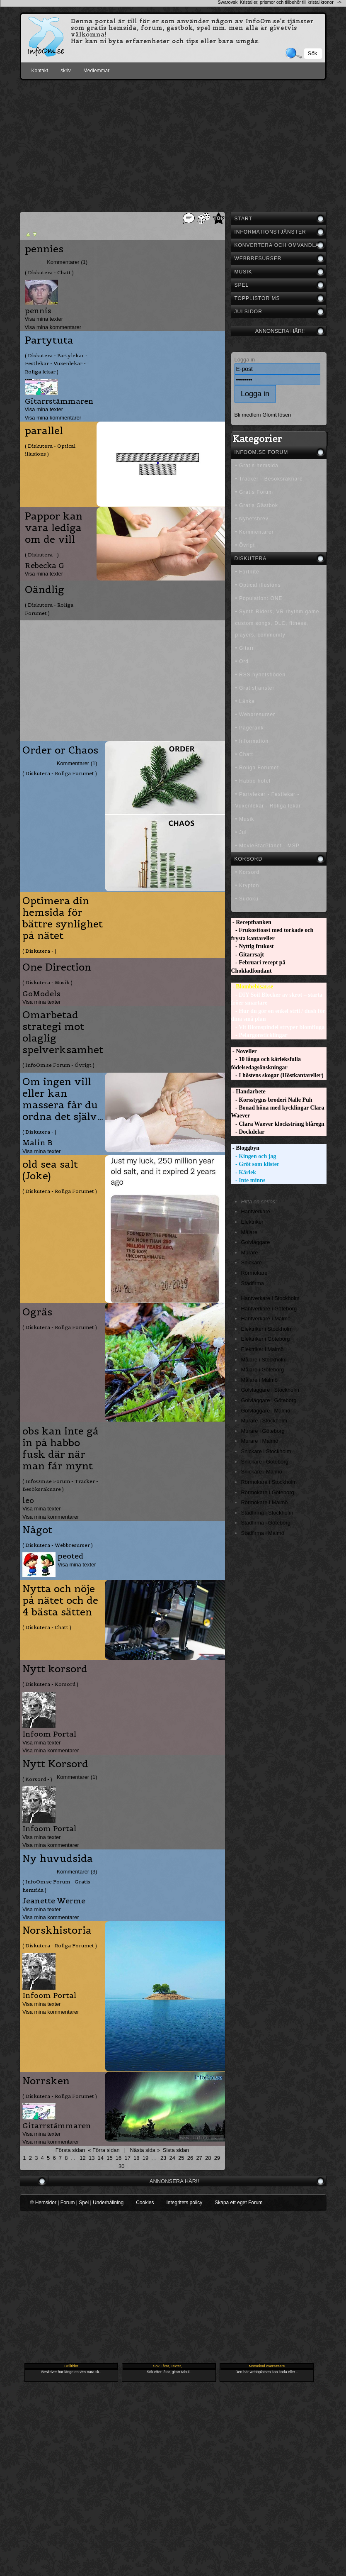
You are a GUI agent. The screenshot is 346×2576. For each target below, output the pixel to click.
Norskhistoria (57, 1930)
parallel (44, 431)
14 (101, 2158)
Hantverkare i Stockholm (270, 1298)
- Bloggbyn (245, 1148)
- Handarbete (248, 1091)
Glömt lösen (276, 415)
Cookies (145, 2202)
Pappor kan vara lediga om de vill (53, 527)
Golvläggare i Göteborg (269, 1400)
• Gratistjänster (255, 688)
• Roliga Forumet (257, 768)
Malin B (37, 1142)
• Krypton (247, 885)
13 (91, 2158)
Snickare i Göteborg (264, 1462)
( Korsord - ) (37, 1779)
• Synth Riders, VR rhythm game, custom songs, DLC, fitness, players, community (278, 623)
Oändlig (44, 589)
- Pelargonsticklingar (259, 1035)
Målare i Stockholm (264, 1359)
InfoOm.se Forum (261, 452)
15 (109, 2158)
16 (118, 2158)
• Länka (245, 701)
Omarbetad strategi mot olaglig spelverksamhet (62, 1032)
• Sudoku (247, 899)
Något (37, 1530)
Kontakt (39, 70)
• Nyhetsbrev (252, 519)
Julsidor (248, 312)
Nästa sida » (145, 2150)
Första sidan (70, 2150)
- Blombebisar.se (252, 986)
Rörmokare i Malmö (264, 1502)
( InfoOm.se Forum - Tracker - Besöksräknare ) (60, 1485)
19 (145, 2158)
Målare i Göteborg (262, 1369)
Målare (249, 1232)
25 (181, 2158)
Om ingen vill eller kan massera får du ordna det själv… (62, 1099)
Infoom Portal (49, 1734)
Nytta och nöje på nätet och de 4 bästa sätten (60, 1600)
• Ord (242, 661)
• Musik (244, 819)
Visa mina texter (44, 319)
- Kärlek (243, 1172)
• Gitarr (244, 648)
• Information (252, 741)
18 (136, 2158)
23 (163, 2158)
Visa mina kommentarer (53, 327)
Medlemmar (96, 70)
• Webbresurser (255, 714)
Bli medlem (248, 415)
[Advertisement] (173, 144)
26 (190, 2158)
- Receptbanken (251, 922)
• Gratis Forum (254, 492)
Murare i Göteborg (263, 1431)
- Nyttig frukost (252, 946)
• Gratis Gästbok (256, 505)
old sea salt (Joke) (50, 1170)
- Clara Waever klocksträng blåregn (277, 1124)
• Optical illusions (258, 585)
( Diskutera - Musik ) (47, 982)
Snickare (251, 1262)
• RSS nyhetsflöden (260, 675)
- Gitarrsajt (247, 954)
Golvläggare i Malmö (265, 1411)
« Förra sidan (103, 2150)
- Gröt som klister (255, 1164)
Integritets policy (184, 2202)
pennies (44, 249)
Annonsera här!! (280, 331)
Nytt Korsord (55, 1764)
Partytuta (49, 340)
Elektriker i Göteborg (265, 1339)
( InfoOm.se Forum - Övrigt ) (58, 1065)
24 (172, 2158)
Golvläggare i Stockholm (270, 1390)
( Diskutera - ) (42, 554)
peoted (71, 1556)
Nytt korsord (54, 1669)
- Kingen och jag (253, 1156)
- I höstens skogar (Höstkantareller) (277, 1075)
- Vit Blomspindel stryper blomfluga (278, 1027)
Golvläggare (255, 1242)
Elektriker (252, 1222)
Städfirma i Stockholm (267, 1513)
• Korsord (247, 872)
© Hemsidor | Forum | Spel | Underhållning (77, 2202)
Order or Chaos (60, 750)
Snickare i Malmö (261, 1472)
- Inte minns (248, 1180)
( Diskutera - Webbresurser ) (57, 1545)
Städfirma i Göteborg (266, 1523)
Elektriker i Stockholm (267, 1329)
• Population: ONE (259, 598)
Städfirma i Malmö (262, 1533)
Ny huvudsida (57, 1858)
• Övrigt (245, 545)
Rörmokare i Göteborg (267, 1492)
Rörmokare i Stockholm (269, 1482)
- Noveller (244, 1051)
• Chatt (244, 754)
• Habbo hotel (253, 781)
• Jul (241, 832)
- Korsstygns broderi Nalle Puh (271, 1100)
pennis (38, 310)
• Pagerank (249, 728)
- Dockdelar (248, 1132)
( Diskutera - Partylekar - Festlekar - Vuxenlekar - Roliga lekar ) (56, 363)
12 (82, 2158)
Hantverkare (256, 1211)
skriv (65, 70)
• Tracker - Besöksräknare (269, 479)
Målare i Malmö (259, 1380)
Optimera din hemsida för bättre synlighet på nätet (62, 918)
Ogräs (37, 1312)
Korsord (249, 859)
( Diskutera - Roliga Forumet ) (49, 609)
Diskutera (251, 558)
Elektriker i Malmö (262, 1349)
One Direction (56, 967)
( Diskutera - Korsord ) (50, 1684)
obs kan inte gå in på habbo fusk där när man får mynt (60, 1448)
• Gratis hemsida (256, 465)
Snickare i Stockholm (266, 1451)
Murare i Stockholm (264, 1420)
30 (121, 2166)
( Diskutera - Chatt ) (49, 272)
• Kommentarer (254, 532)
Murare (249, 1252)
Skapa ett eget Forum (238, 2202)
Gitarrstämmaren (59, 401)
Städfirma (252, 1283)
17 (127, 2158)
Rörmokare (254, 1273)
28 (208, 2158)
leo (28, 1500)
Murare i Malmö (259, 1441)
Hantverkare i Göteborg (269, 1308)
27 (199, 2158)
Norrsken (46, 2081)
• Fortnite (247, 572)
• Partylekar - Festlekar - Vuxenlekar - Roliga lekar (268, 800)
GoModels (41, 993)
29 (217, 2158)
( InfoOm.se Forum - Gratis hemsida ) (56, 1885)
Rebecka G (44, 565)
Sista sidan (176, 2150)
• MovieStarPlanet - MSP (267, 846)
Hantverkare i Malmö (266, 1318)
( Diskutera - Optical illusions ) (50, 450)
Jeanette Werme (53, 1900)
